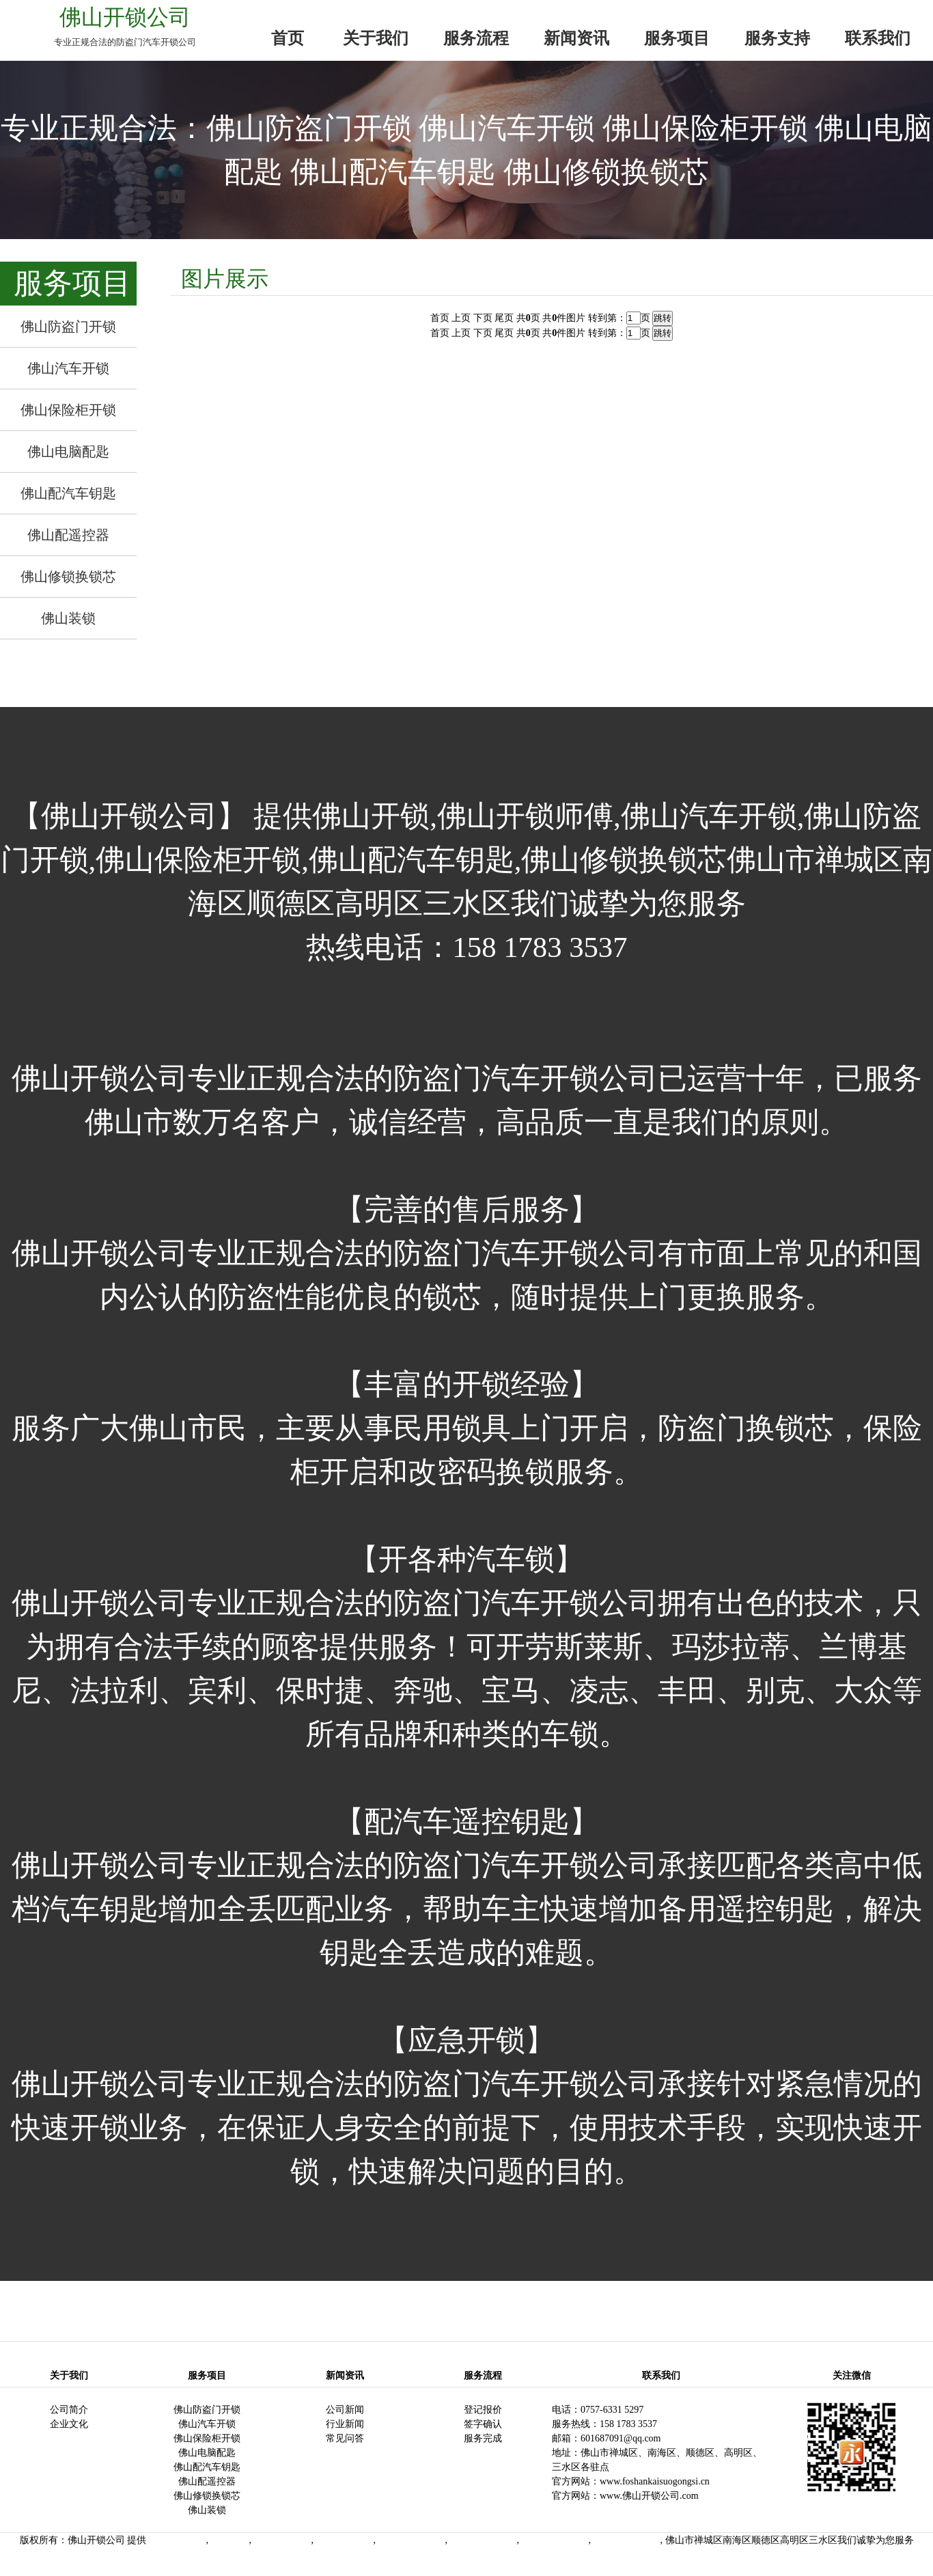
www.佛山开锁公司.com (649, 2496)
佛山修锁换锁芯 (206, 2496)
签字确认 (483, 2424)
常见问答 (345, 2438)
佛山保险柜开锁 (206, 2438)
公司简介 (69, 2410)
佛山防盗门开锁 (206, 2410)
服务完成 (483, 2438)
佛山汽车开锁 (207, 2424)
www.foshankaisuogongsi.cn (655, 2481)
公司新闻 (345, 2410)
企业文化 (69, 2424)
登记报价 (483, 2410)
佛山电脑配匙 (207, 2453)
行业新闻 (345, 2424)
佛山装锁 (207, 2510)
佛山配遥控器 (207, 2481)
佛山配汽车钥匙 (206, 2467)
